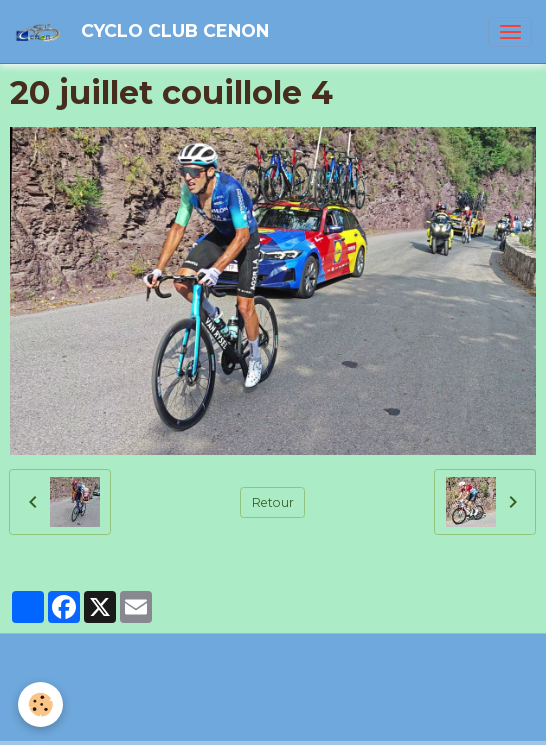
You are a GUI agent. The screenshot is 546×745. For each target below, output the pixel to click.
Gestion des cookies (273, 721)
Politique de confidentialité (273, 695)
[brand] (145, 31)
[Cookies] (40, 704)
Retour (273, 502)
